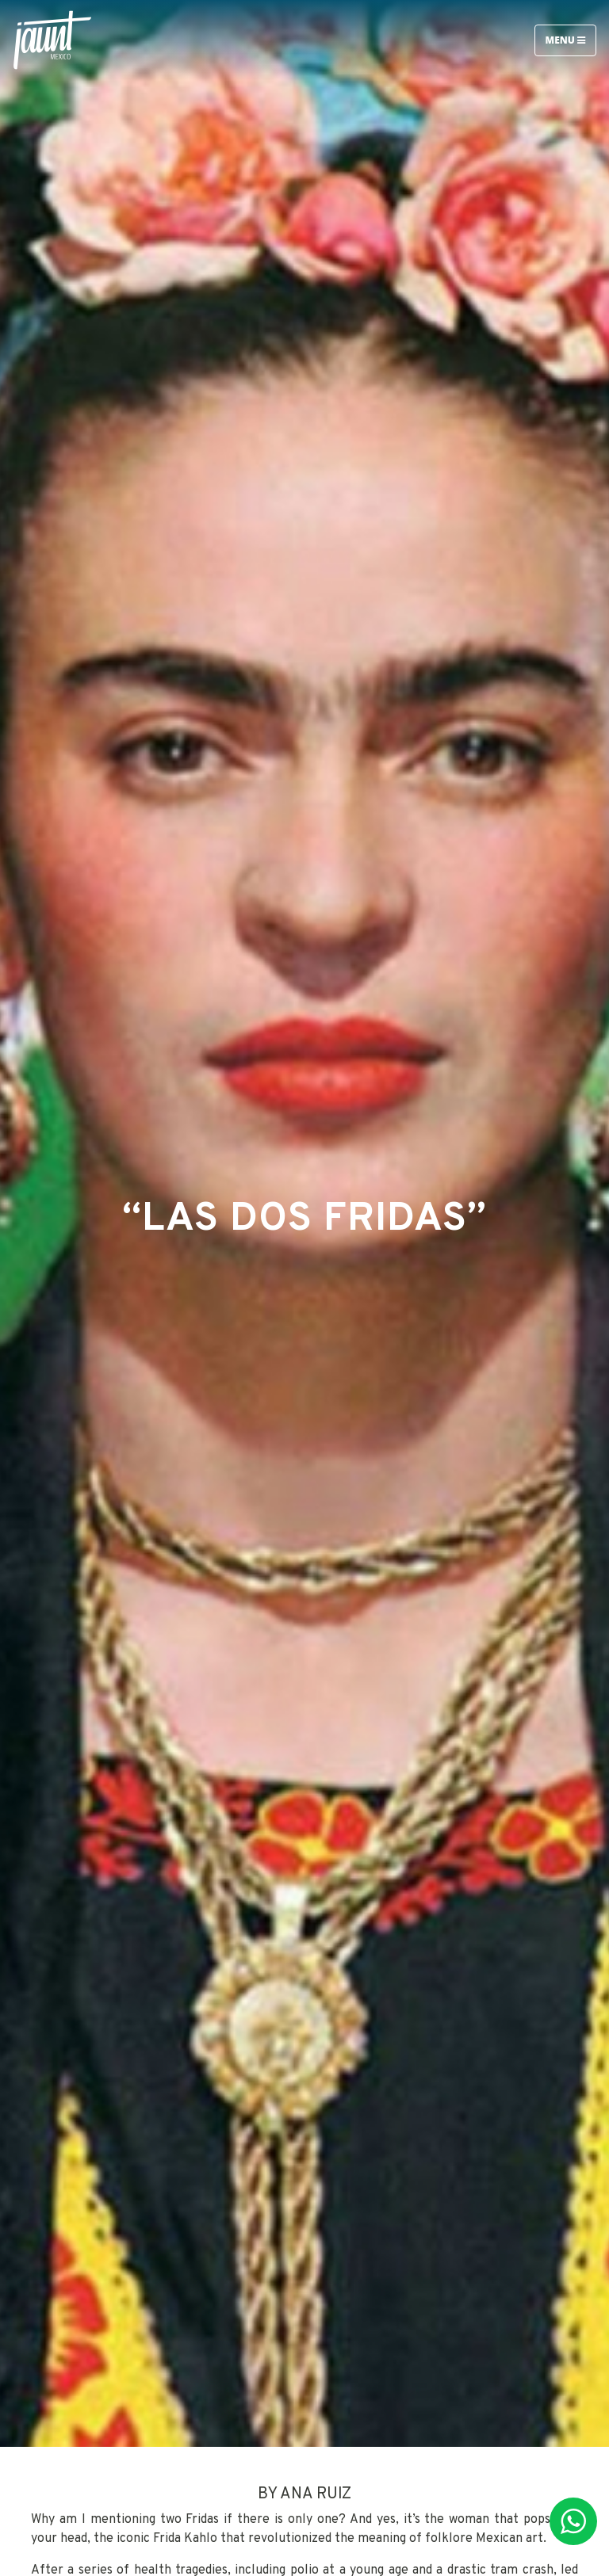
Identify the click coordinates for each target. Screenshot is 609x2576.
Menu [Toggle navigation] (565, 40)
